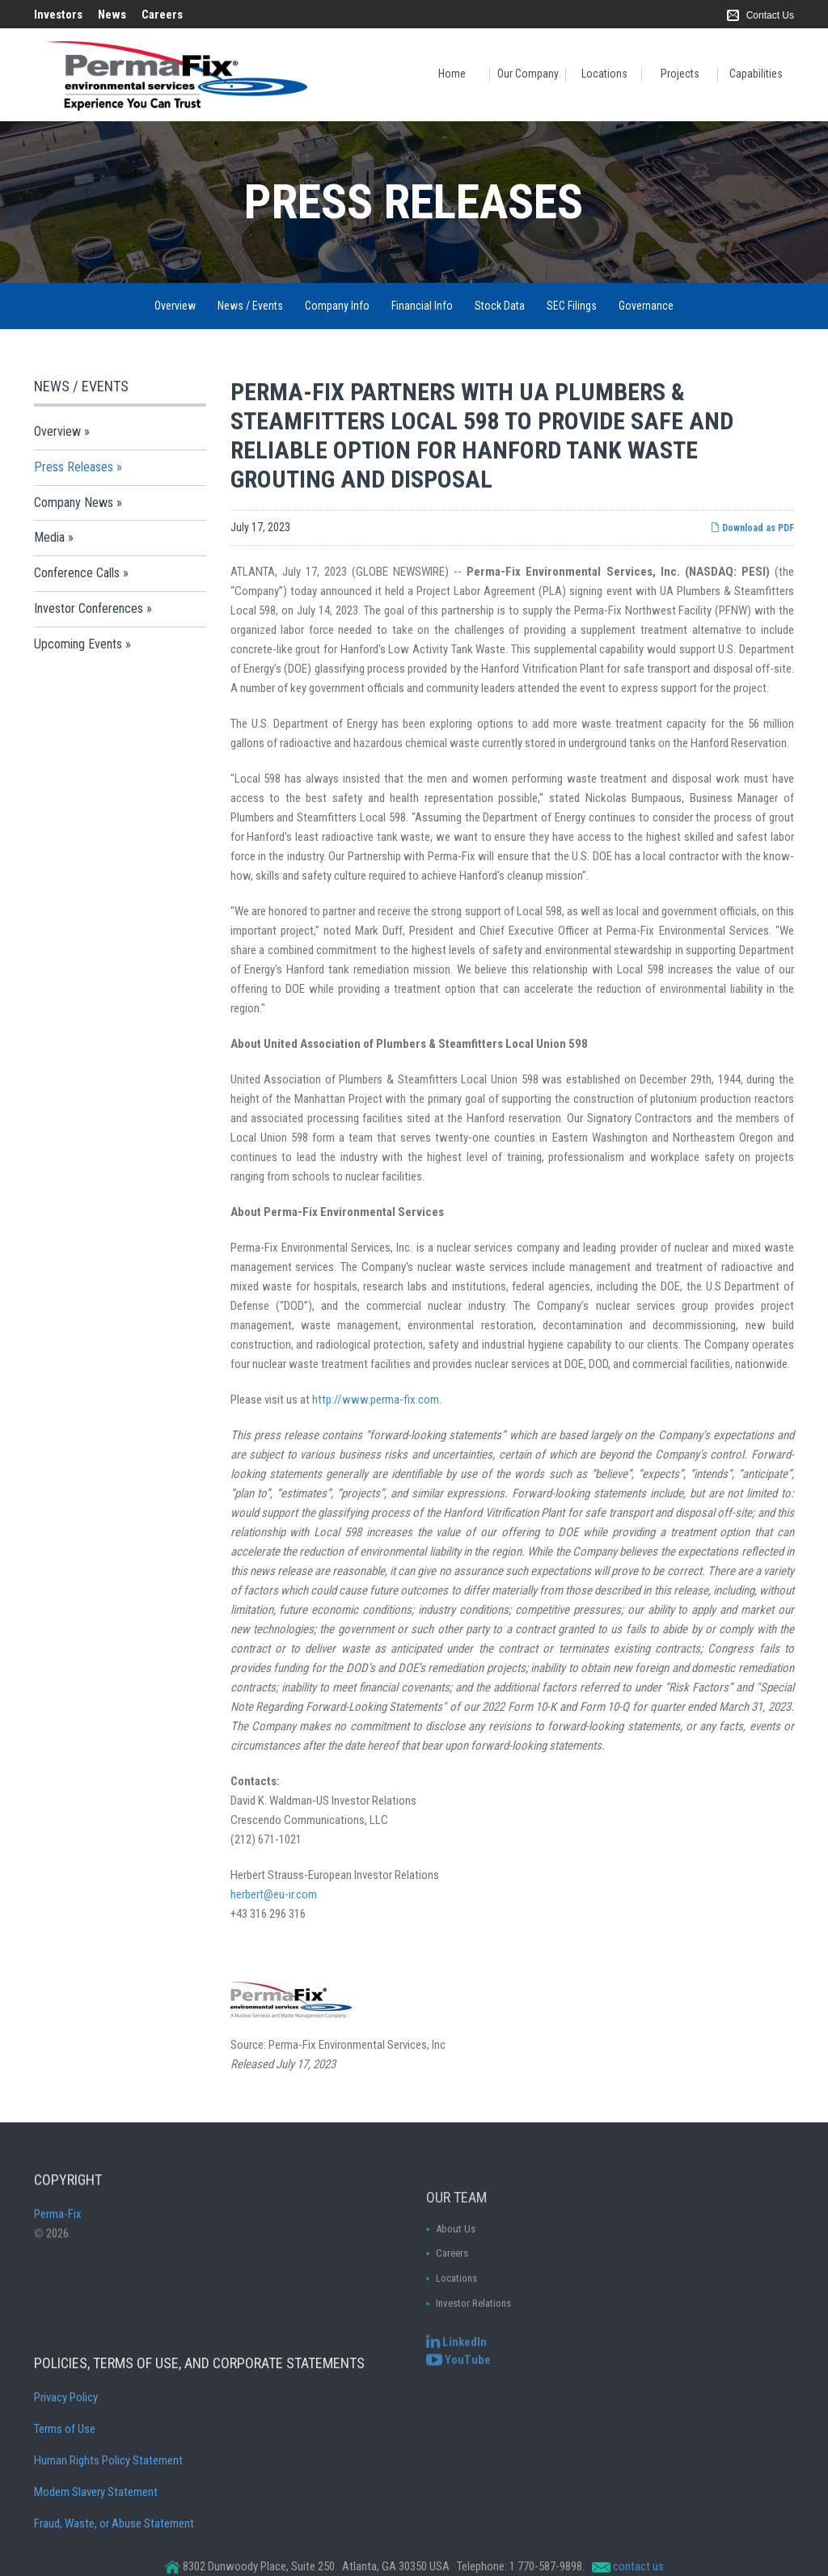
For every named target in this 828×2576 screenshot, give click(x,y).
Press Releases (73, 467)
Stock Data (500, 305)
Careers (162, 14)
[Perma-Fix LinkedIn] (456, 2355)
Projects (680, 73)
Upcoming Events (78, 644)
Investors (58, 14)
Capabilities (756, 73)
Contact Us (770, 15)
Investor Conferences (88, 608)
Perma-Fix (58, 2247)
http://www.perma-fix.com (375, 1399)
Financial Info (422, 305)
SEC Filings (572, 305)
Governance (646, 305)
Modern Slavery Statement (96, 2567)
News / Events (250, 305)
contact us (638, 2566)
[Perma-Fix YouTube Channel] (458, 2373)
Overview (175, 305)
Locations (604, 73)
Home (452, 73)
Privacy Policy (66, 2472)
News (112, 14)
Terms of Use (64, 2504)
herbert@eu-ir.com (273, 1894)
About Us (455, 2299)
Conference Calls (77, 573)
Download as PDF (752, 528)
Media (49, 537)
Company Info (337, 305)
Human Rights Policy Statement (108, 2535)
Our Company (528, 73)
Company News (73, 502)
